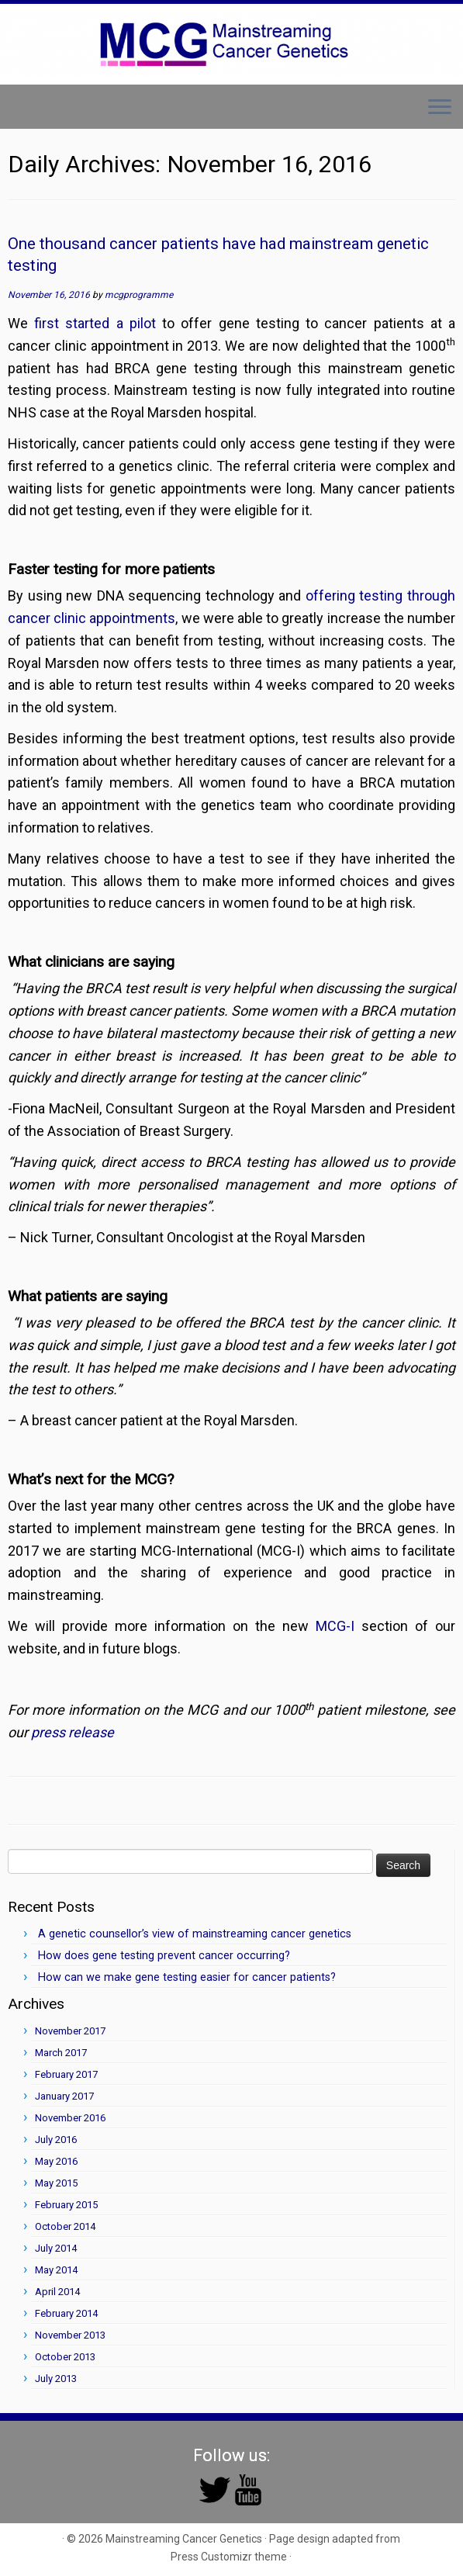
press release (72, 1732)
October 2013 (65, 2357)
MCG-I (335, 1626)
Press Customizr (211, 2556)
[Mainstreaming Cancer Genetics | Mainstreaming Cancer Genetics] (231, 44)
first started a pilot (95, 323)
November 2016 (70, 2118)
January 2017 (64, 2096)
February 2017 (66, 2074)
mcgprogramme (139, 294)
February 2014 (66, 2313)
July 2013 (56, 2378)
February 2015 (66, 2205)
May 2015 (56, 2183)
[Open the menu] (439, 108)
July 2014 (56, 2248)
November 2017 (70, 2031)
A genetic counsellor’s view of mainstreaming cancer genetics (194, 1934)
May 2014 (56, 2270)
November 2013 (70, 2335)
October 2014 (65, 2226)
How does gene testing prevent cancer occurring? (164, 1955)
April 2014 (57, 2291)
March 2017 (61, 2052)
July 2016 (56, 2139)
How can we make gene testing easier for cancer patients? (187, 1977)
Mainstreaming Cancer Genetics (183, 2539)
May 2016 (56, 2161)
